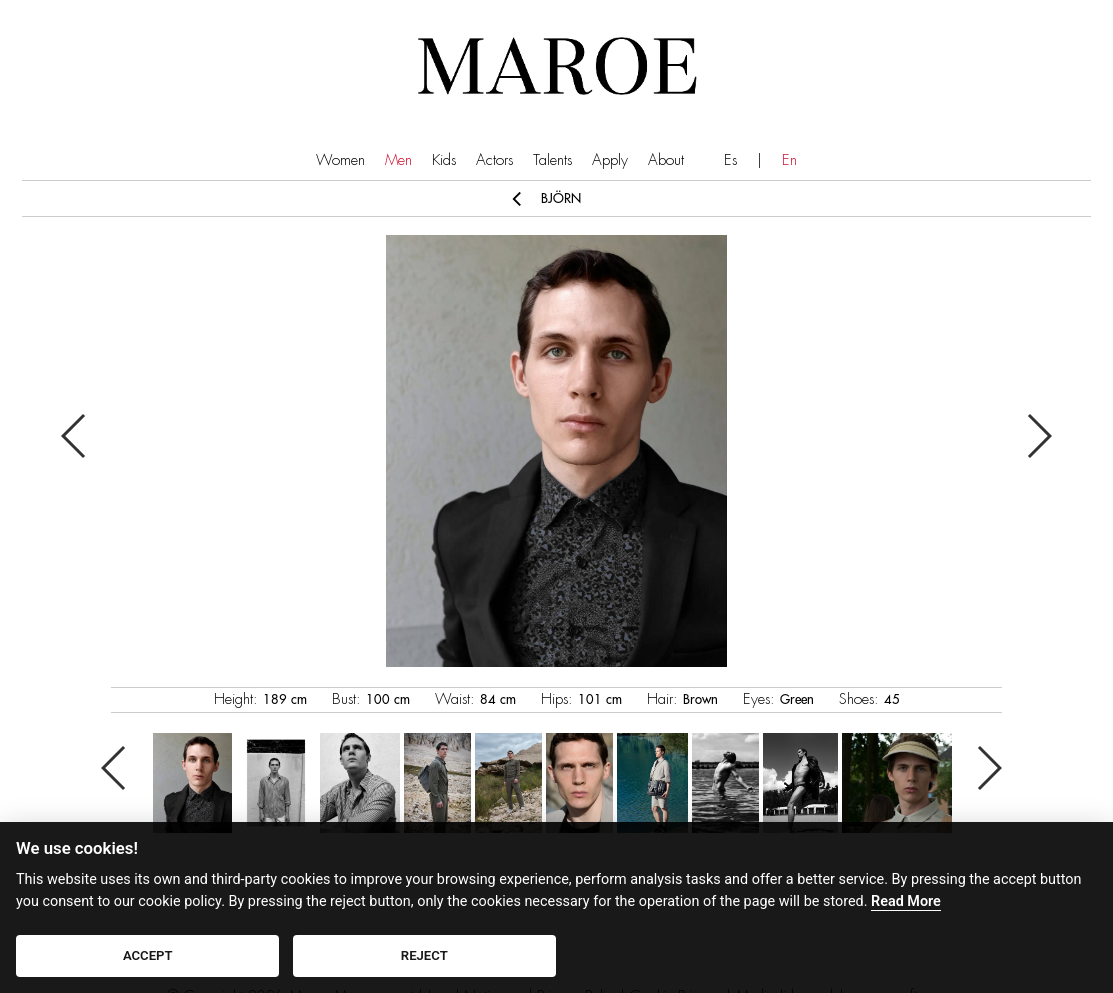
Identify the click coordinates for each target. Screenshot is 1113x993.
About (666, 160)
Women (340, 160)
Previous (74, 436)
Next (1038, 436)
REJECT (424, 955)
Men (398, 160)
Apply (610, 160)
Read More (906, 901)
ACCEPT (148, 955)
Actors (494, 160)
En (789, 160)
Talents (552, 160)
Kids (444, 160)
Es (730, 160)
